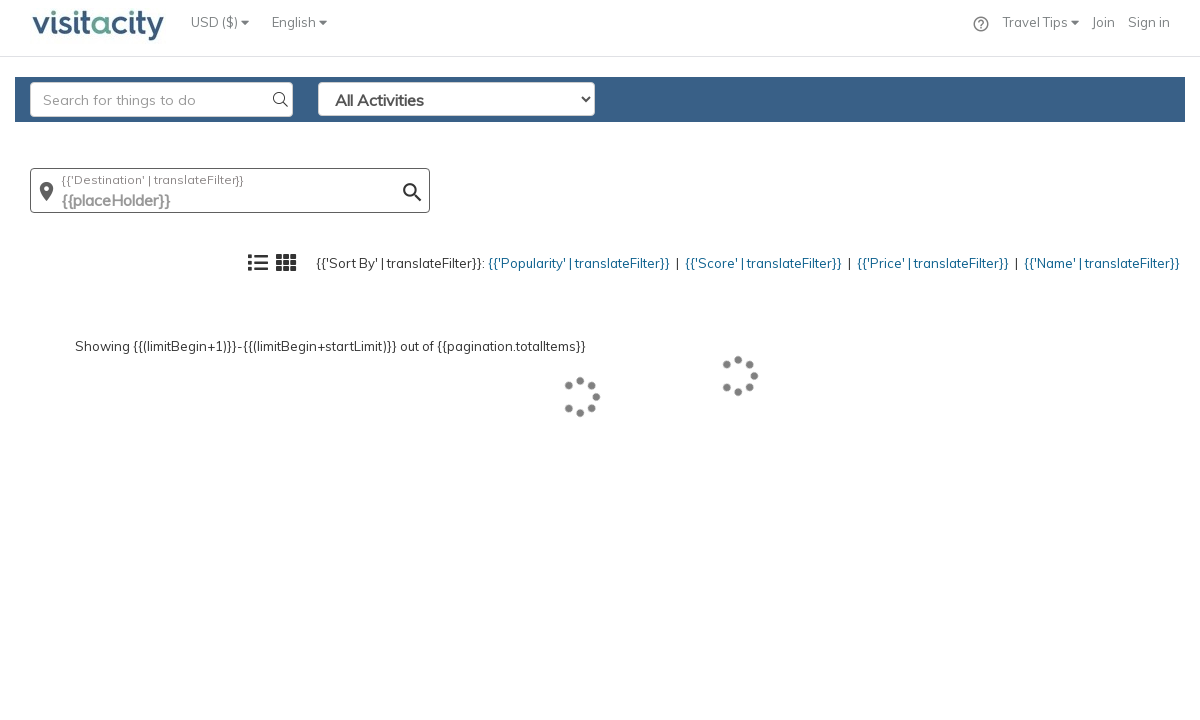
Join (1103, 22)
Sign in (1149, 22)
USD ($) (220, 22)
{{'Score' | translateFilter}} (697, 135)
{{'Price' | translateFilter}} (890, 135)
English (299, 22)
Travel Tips (1041, 22)
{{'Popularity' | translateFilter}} (485, 135)
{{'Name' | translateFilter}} (1085, 135)
